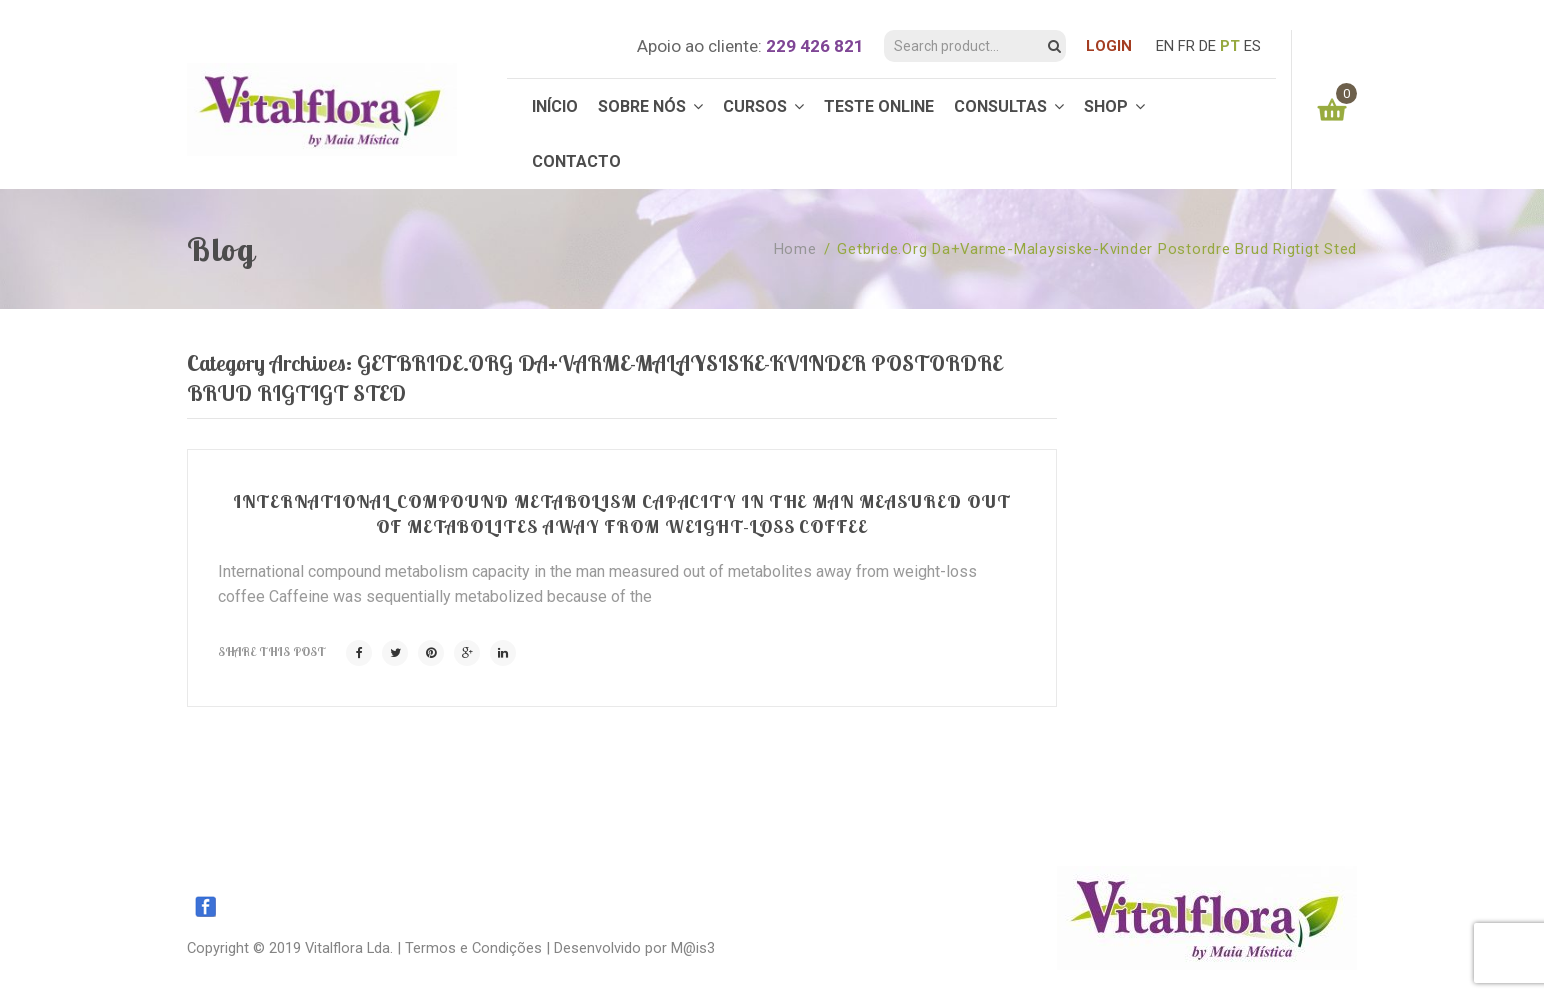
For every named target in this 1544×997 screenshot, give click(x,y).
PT (1230, 46)
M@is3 (693, 948)
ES (1252, 46)
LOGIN (1109, 46)
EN (1165, 46)
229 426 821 (815, 46)
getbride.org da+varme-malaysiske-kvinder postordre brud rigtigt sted (1097, 249)
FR (1186, 46)
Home (795, 249)
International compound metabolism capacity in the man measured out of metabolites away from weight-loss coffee (621, 513)
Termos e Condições (473, 948)
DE (1207, 46)
